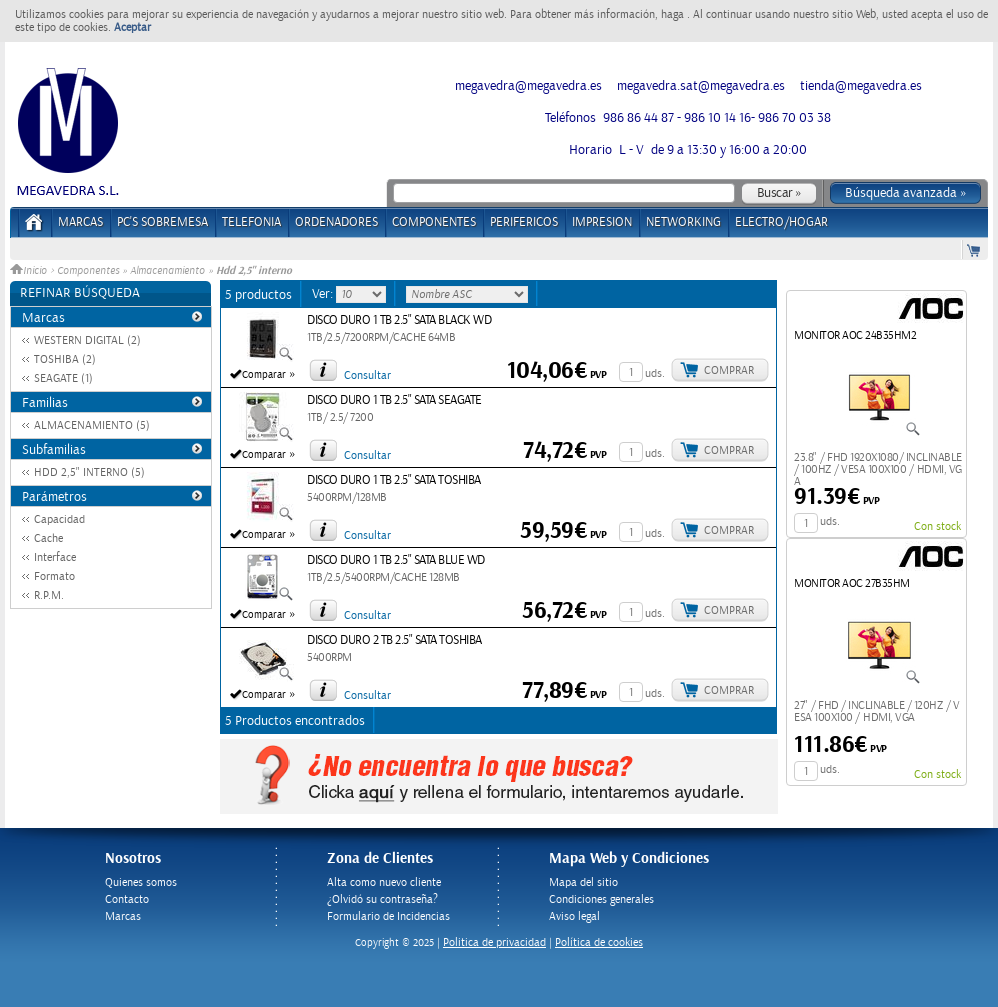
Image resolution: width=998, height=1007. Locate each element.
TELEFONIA (251, 222)
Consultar (367, 375)
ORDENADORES (336, 222)
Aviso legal (574, 916)
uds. (655, 373)
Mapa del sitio (583, 882)
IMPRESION (602, 222)
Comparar (264, 375)
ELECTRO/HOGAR (781, 222)
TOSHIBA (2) (65, 359)
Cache (48, 538)
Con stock (937, 526)
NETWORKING (683, 222)
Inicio (30, 271)
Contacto (127, 899)
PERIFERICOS (524, 222)
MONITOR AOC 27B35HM (852, 583)
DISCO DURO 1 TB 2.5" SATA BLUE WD (396, 560)
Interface (55, 557)
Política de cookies (599, 942)
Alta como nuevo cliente (384, 882)
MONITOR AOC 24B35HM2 (855, 335)
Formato (54, 576)
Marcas (80, 222)
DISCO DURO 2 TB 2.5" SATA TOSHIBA (394, 640)
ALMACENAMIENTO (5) (92, 425)
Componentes (88, 271)
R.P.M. (49, 595)
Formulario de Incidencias (388, 916)
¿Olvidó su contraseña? (382, 899)
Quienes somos (141, 882)
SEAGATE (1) (63, 378)
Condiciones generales (601, 899)
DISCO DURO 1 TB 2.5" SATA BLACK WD (399, 320)
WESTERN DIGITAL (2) (87, 340)
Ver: (324, 294)
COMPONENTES (434, 222)
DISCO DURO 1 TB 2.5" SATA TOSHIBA (394, 480)
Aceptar (132, 27)
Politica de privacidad (494, 942)
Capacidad (59, 519)
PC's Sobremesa (162, 222)
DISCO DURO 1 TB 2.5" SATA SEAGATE (394, 400)
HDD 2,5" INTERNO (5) (89, 472)
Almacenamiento (167, 271)
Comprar (729, 370)
